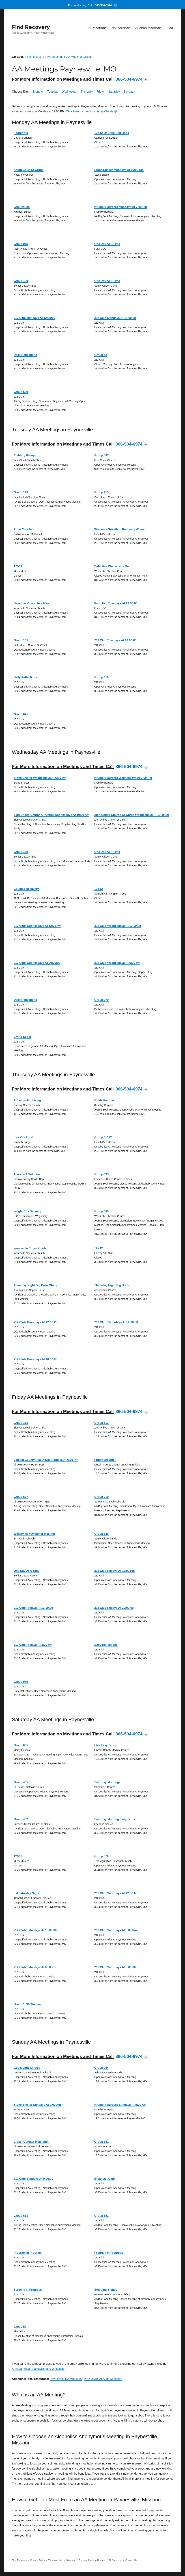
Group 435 (21, 1782)
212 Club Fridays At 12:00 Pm (114, 1570)
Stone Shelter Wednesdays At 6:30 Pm (40, 777)
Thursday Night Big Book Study (35, 1285)
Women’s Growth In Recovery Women (120, 529)
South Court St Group (29, 169)
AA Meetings (97, 28)
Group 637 (21, 1496)
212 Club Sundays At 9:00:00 (33, 2178)
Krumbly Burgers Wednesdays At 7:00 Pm (123, 777)
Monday (38, 91)
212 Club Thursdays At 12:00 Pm (36, 1322)
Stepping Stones (105, 2289)
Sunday (128, 91)
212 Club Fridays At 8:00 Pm (33, 1644)
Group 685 (21, 1745)
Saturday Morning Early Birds (114, 1819)
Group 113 (21, 492)
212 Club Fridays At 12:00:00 (33, 1607)
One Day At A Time (107, 243)
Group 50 (20, 2326)
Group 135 (21, 640)
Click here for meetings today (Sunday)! (91, 111)
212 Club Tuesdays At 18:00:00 (115, 640)
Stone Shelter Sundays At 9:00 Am (37, 2104)
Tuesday (52, 91)
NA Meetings (120, 28)
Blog (169, 28)
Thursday (87, 91)
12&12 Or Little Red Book (111, 132)
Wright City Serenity (27, 1211)
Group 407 (101, 455)
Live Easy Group (105, 1745)
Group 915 (21, 243)
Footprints (21, 132)
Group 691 (101, 2215)
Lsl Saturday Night (26, 1893)
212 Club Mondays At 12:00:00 (34, 317)
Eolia (26, 2368)
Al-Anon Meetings (148, 28)
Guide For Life (104, 1100)
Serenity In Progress (28, 2289)
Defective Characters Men (31, 603)
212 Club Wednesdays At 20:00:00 (37, 962)
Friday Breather (105, 1459)
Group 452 (21, 1819)
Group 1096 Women (27, 2004)
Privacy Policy (37, 2560)
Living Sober (22, 1036)
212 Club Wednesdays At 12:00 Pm (37, 925)
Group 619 (101, 677)
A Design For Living (27, 1100)
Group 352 (101, 2141)
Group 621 (21, 714)
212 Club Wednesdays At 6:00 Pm (117, 962)
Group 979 (101, 999)
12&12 (18, 566)
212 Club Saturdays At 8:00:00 (115, 1967)
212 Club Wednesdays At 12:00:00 (117, 925)
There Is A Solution (27, 1174)
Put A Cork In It (24, 529)
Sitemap (70, 2560)
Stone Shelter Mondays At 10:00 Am (119, 169)
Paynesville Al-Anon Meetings (103, 2378)
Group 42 (100, 354)
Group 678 (21, 2215)
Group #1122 (103, 1137)
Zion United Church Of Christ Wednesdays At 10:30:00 (131, 814)
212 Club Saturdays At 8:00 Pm (35, 1967)
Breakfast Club (104, 2178)
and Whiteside (55, 2368)
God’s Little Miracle (27, 2067)
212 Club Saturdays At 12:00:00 (115, 1893)
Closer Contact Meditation (32, 2141)
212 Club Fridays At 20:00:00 (114, 1607)
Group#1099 (22, 206)
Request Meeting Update (92, 2560)
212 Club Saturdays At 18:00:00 (35, 1930)
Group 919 (101, 1496)
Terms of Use (55, 2560)
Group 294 (101, 2067)
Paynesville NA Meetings (65, 2378)
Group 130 (21, 280)
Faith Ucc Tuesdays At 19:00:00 (115, 603)
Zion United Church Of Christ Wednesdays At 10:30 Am (51, 814)
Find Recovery (31, 27)
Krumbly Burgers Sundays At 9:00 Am (120, 2104)
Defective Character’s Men (112, 566)
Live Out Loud (23, 1137)
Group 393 (101, 1174)
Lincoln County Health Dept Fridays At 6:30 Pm (46, 1459)
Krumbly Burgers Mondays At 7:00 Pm (120, 206)
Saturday (114, 91)
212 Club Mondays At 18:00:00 (115, 317)
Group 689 (101, 1211)
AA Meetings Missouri (80, 56)
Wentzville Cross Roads (30, 1248)
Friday (100, 91)
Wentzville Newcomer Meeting (34, 1533)
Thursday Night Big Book (111, 1285)
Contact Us (131, 2560)
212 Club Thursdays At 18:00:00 (35, 1359)
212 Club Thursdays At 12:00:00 (116, 1322)
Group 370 (101, 1856)
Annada (17, 2368)
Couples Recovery (26, 888)
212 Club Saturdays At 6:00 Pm (115, 1930)
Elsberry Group (24, 455)
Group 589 (21, 391)
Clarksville (38, 2368)
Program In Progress (108, 2252)
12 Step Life (115, 2560)
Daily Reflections (25, 354)
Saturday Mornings (107, 1782)
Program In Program (28, 2252)
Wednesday (69, 91)
